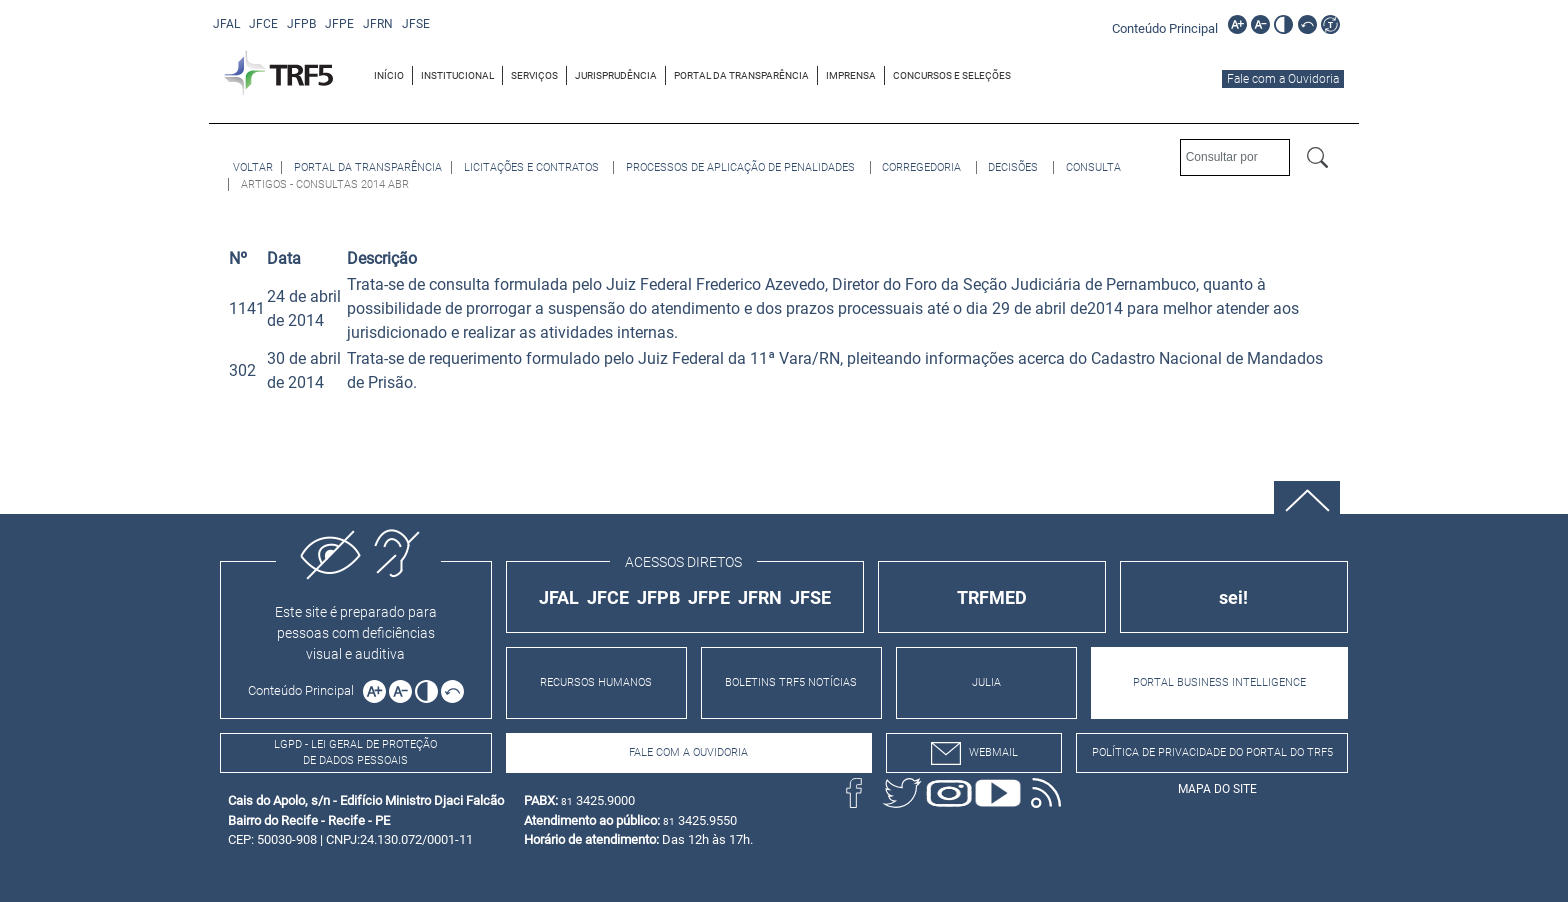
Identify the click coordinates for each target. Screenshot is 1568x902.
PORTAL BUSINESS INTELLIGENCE (1219, 682)
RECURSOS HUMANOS (596, 682)
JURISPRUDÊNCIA (616, 75)
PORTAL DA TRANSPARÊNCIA (741, 75)
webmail (974, 753)
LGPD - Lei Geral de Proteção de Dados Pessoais (355, 753)
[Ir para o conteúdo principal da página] (1168, 27)
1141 (247, 308)
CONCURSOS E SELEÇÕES (952, 75)
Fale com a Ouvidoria (1283, 79)
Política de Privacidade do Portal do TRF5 (1212, 752)
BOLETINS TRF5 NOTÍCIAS (791, 682)
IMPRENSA (851, 75)
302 (242, 370)
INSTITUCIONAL (457, 75)
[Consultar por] (1235, 157)
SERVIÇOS (534, 75)
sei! (1233, 597)
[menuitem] (389, 75)
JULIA (986, 682)
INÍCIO (389, 75)
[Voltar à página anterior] (253, 167)
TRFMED (992, 597)
